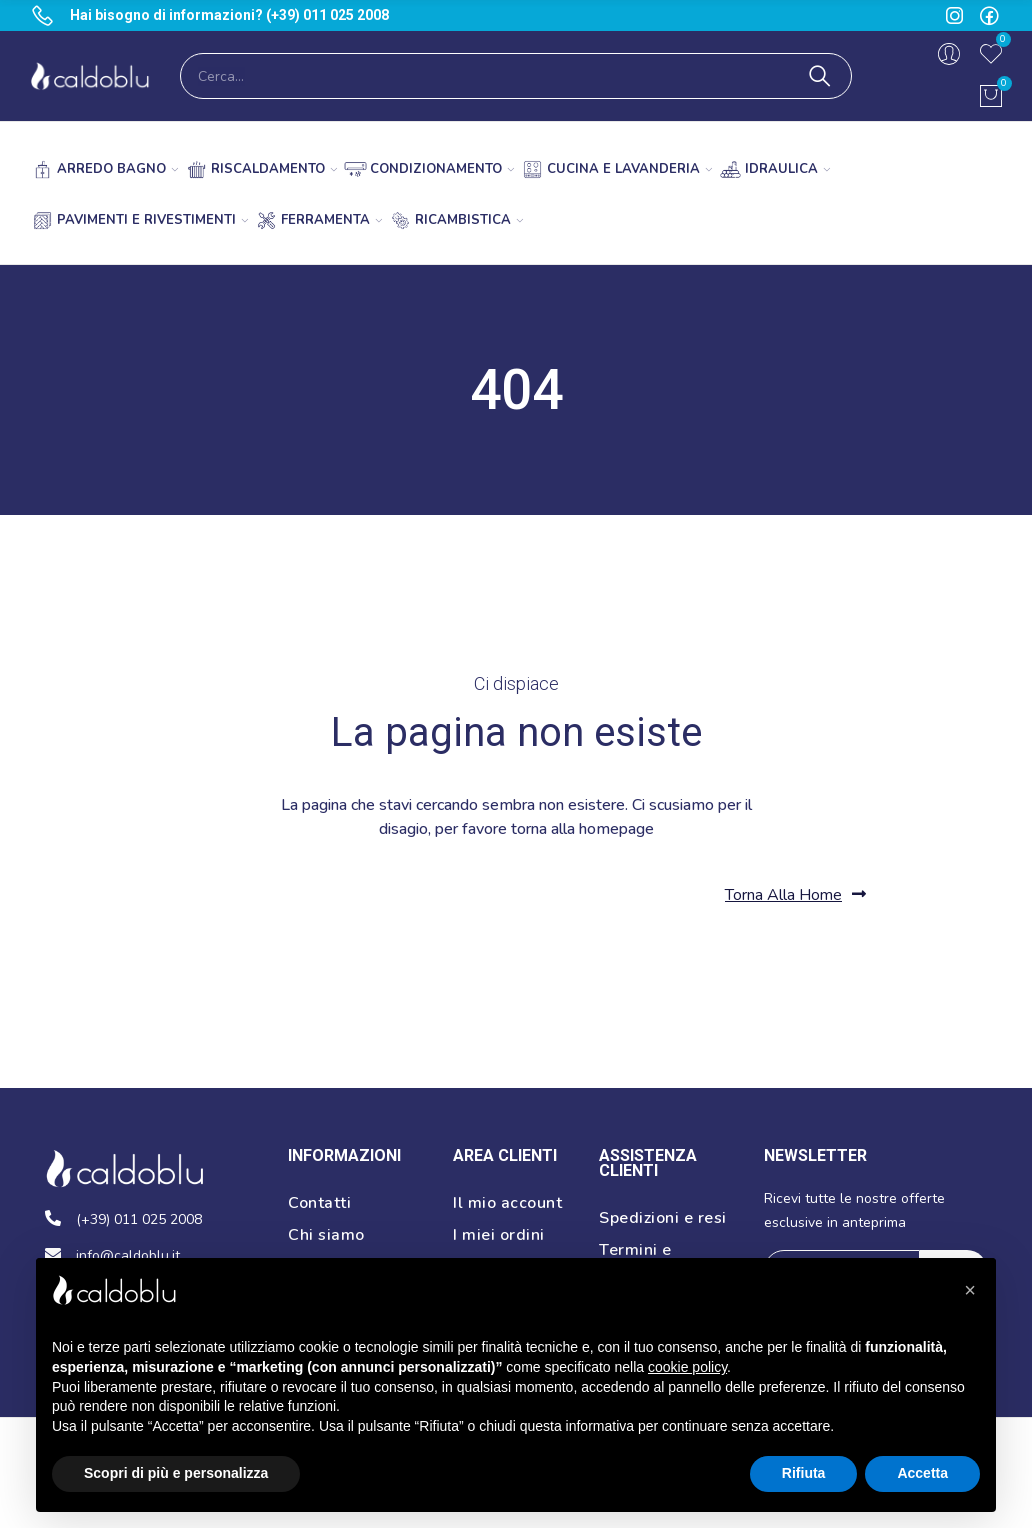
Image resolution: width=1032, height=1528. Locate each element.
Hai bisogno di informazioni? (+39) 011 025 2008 (229, 15)
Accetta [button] (922, 1473)
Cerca (820, 76)
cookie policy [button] (687, 1367)
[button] (795, 894)
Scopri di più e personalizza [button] (176, 1473)
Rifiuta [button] (804, 1473)
